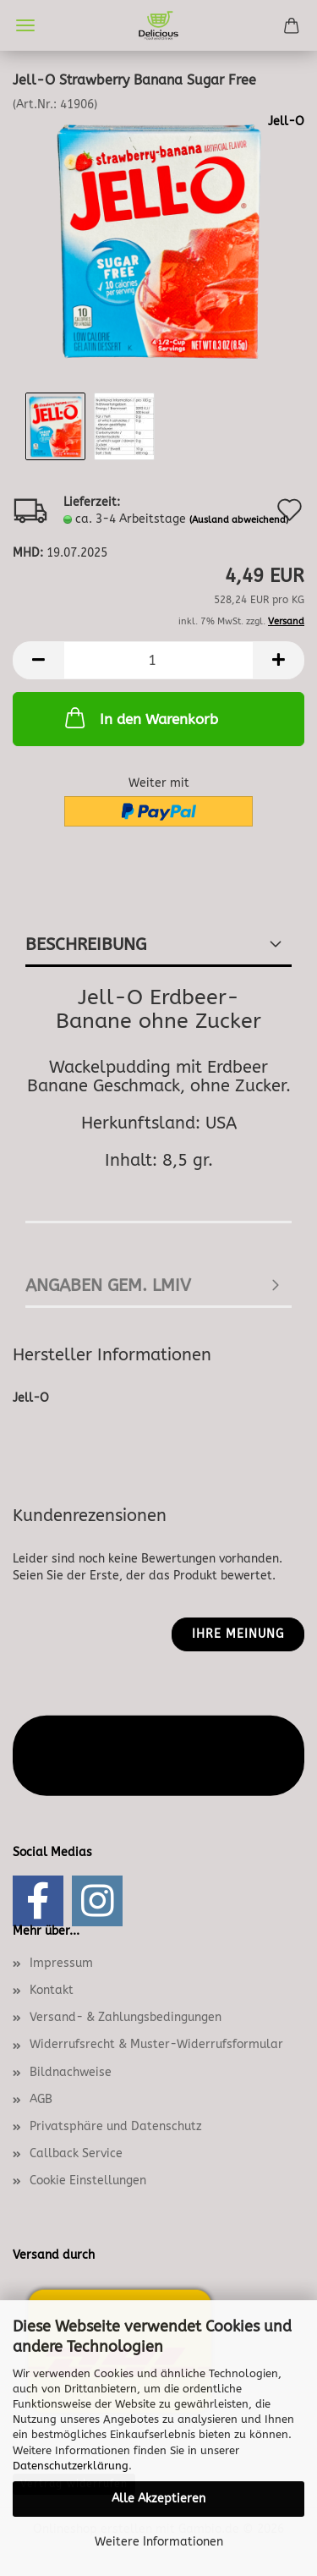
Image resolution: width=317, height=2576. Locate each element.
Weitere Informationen (159, 2542)
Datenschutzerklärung (70, 2465)
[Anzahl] (158, 660)
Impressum (61, 1963)
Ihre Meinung (238, 1634)
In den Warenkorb (140, 717)
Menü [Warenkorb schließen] (25, 25)
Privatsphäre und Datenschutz (116, 2126)
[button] (38, 660)
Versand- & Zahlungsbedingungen (125, 2017)
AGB (41, 2099)
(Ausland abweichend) (238, 519)
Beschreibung (85, 944)
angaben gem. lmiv (108, 1285)
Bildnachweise (71, 2072)
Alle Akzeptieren (158, 2498)
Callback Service (76, 2153)
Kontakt (52, 1990)
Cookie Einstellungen (88, 2180)
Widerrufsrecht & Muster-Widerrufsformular (156, 2044)
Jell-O (286, 121)
